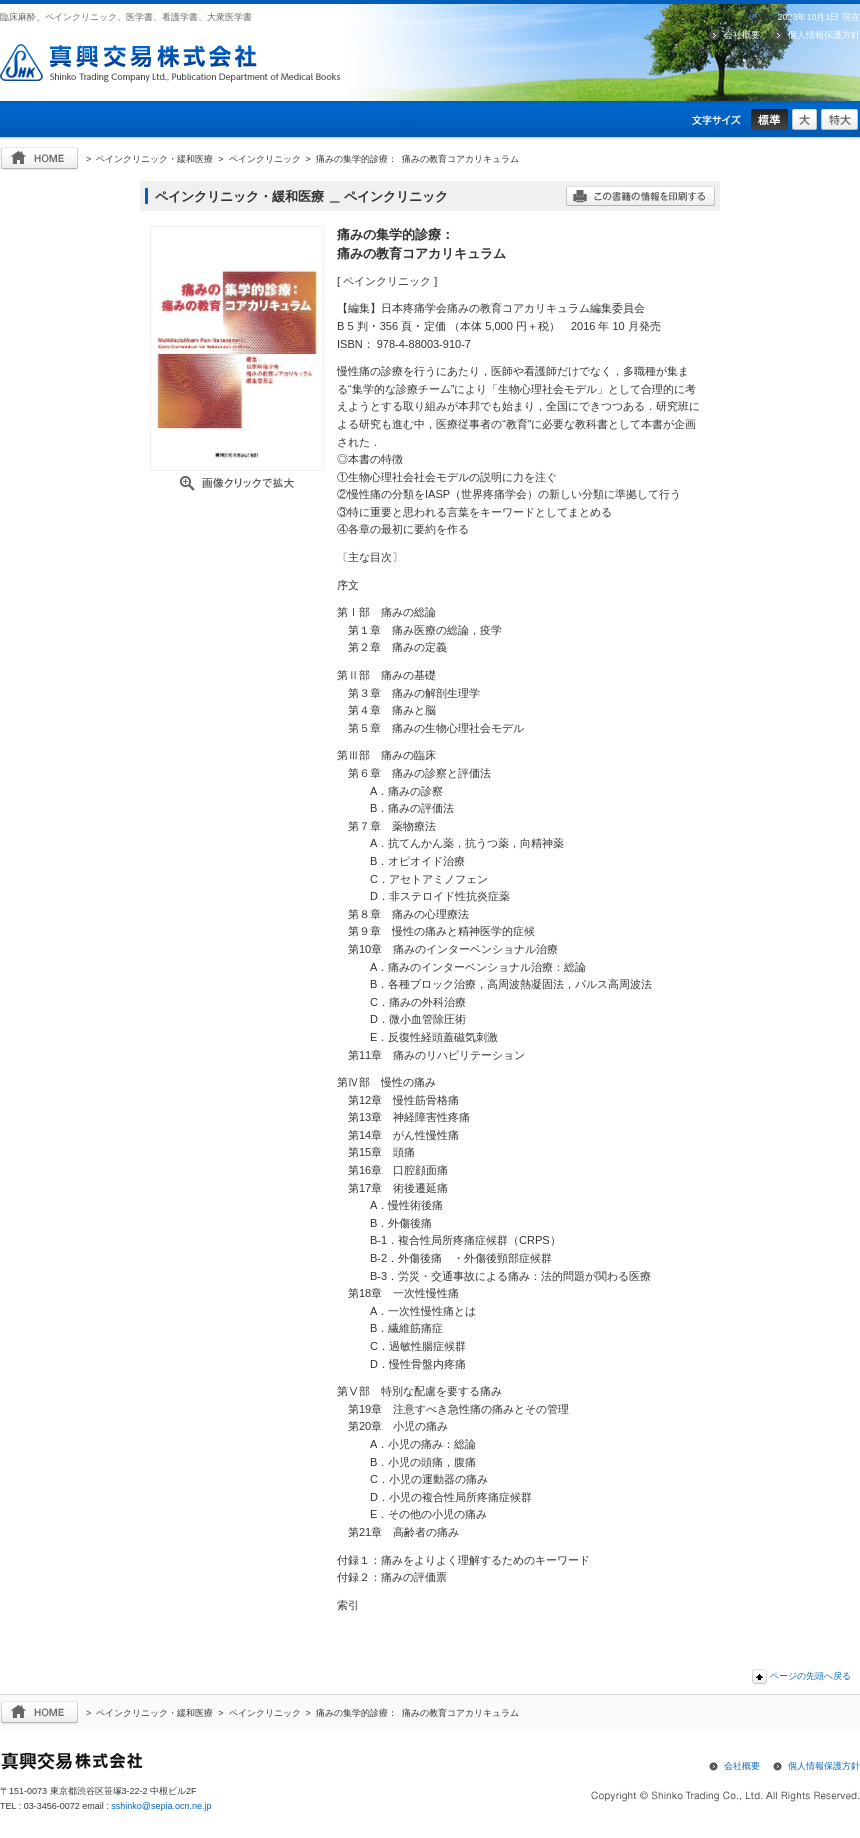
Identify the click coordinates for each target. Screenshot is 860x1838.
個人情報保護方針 (824, 35)
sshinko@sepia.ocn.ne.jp (161, 1806)
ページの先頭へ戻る (810, 1676)
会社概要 (742, 35)
